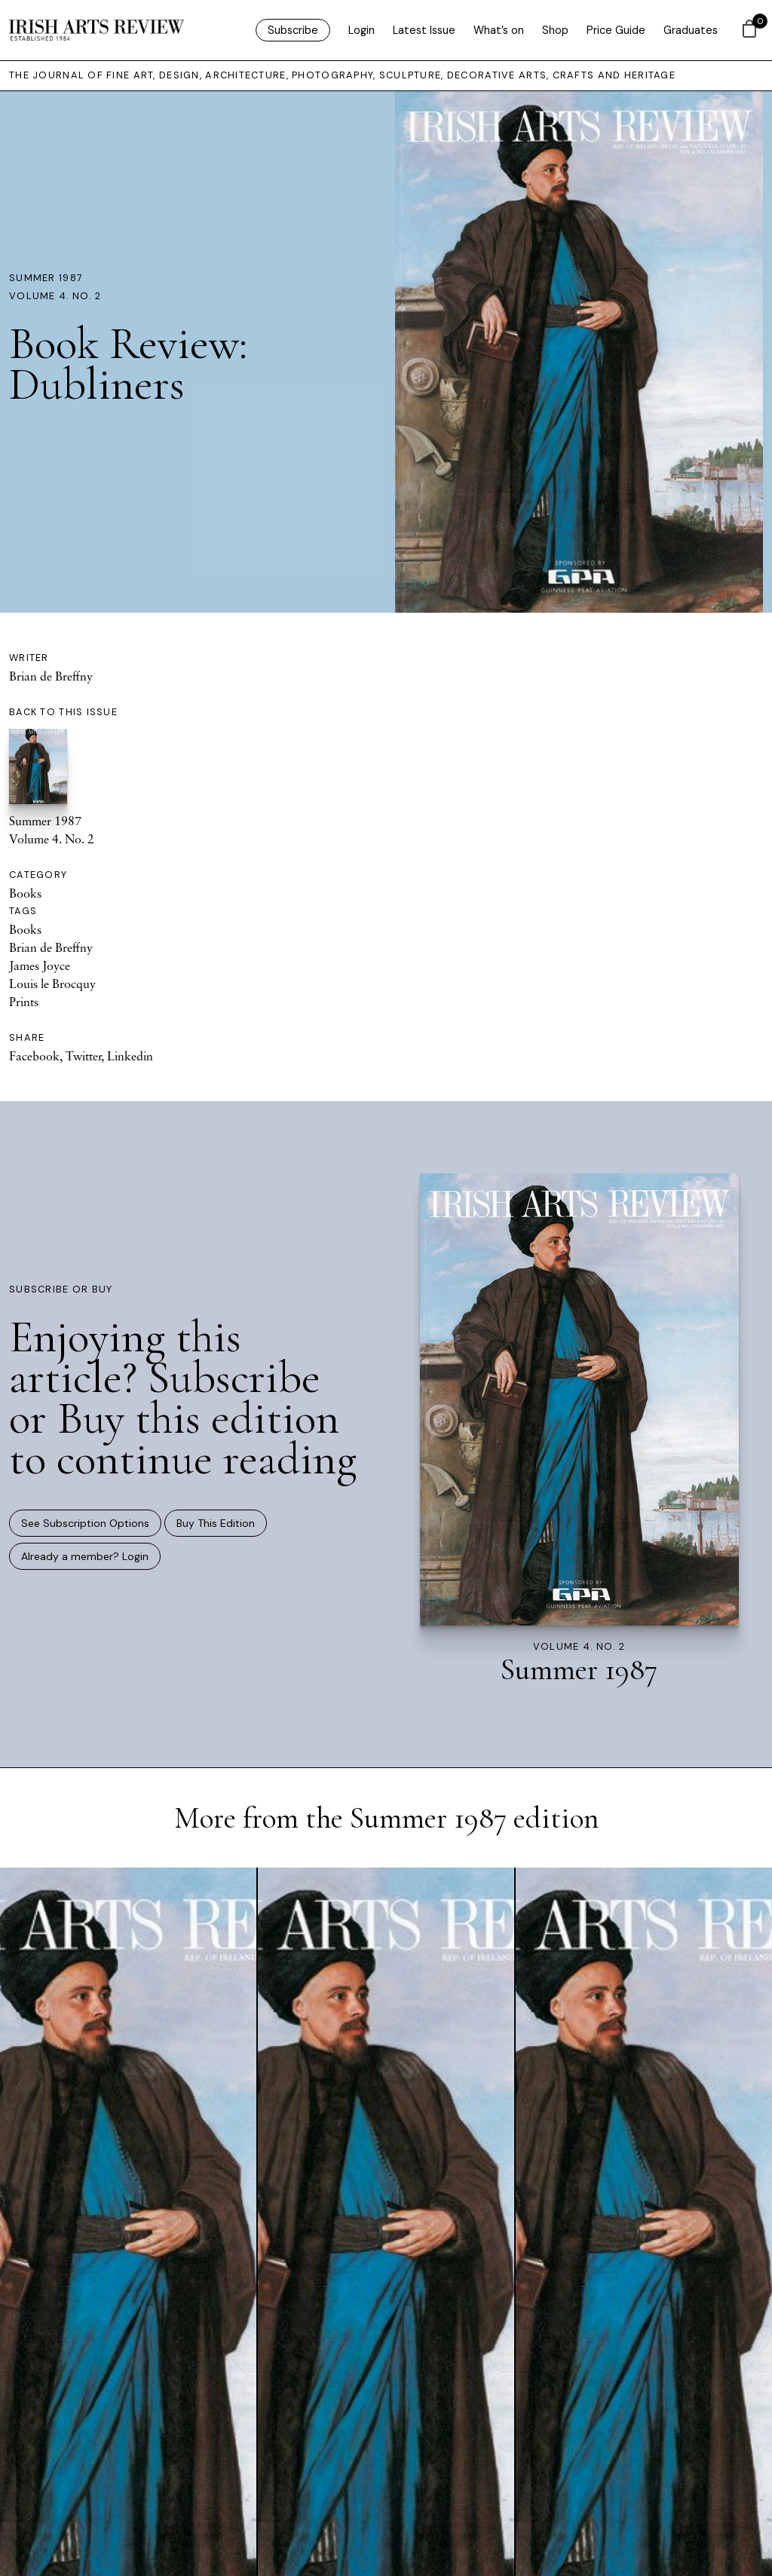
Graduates (690, 30)
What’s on (498, 30)
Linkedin (130, 1055)
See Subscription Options (85, 1523)
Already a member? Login (85, 1556)
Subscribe (293, 30)
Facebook (34, 1055)
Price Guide (616, 30)
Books (25, 893)
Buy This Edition (215, 1523)
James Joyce (39, 965)
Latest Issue (424, 30)
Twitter (83, 1055)
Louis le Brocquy (52, 983)
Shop (555, 30)
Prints (23, 1001)
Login (361, 30)
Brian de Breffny (51, 676)
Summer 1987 (46, 277)
